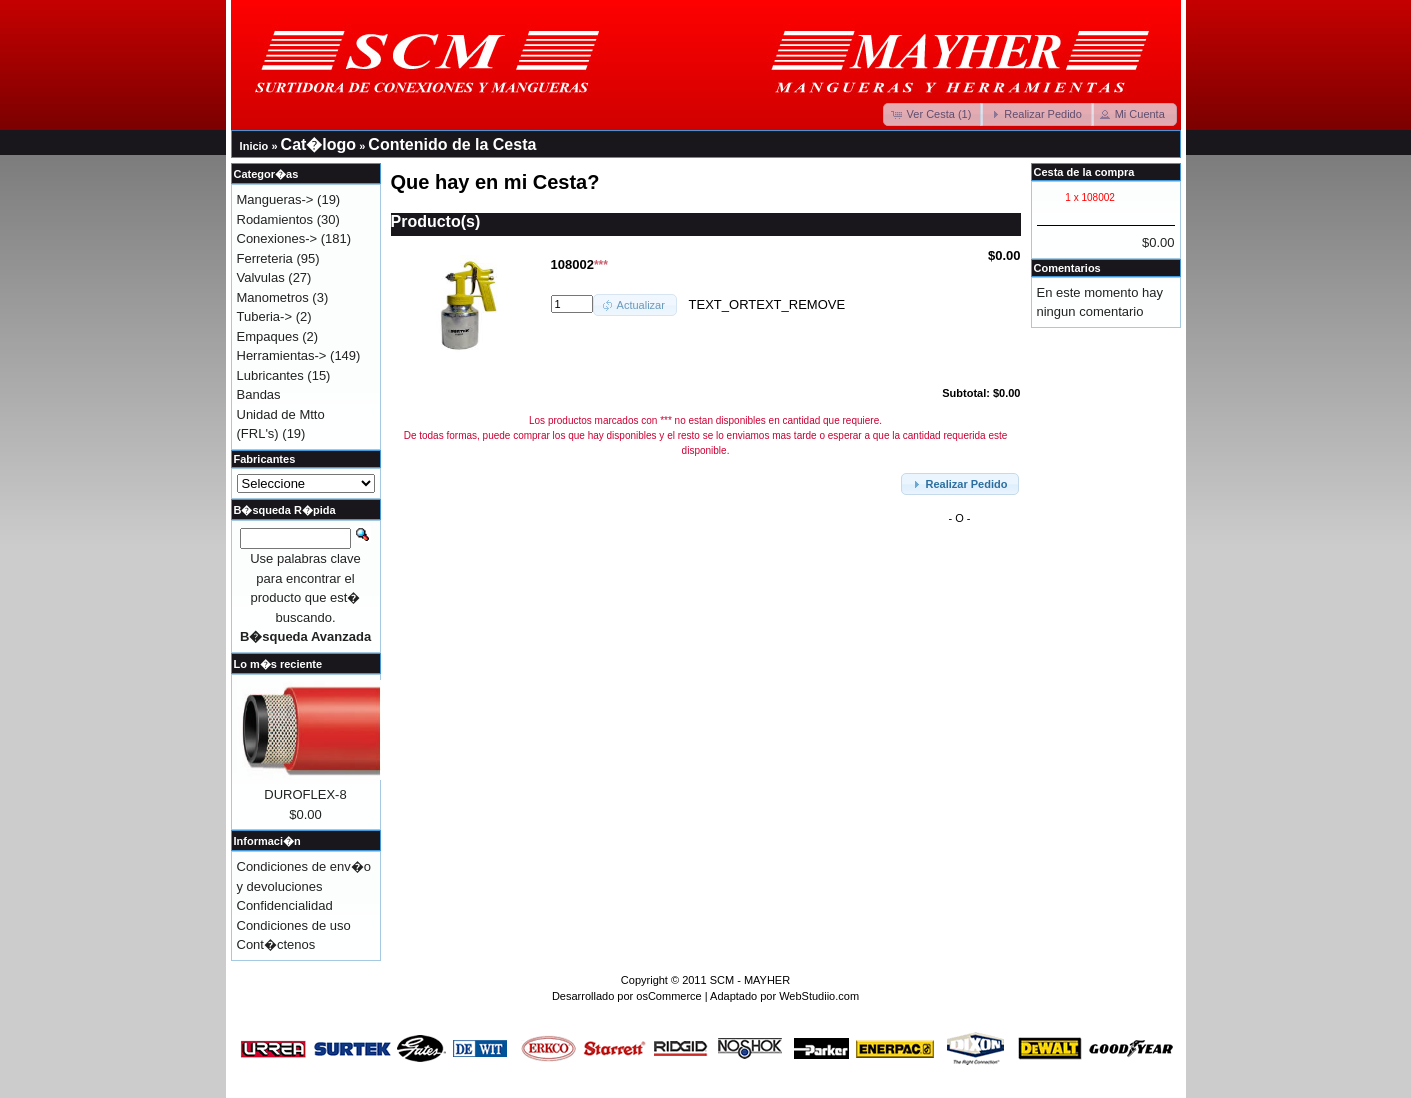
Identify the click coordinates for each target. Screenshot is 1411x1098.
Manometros (273, 297)
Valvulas (261, 277)
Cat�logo (319, 144)
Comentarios (1067, 268)
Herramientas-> (282, 355)
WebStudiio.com (819, 996)
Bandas (259, 394)
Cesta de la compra (1084, 172)
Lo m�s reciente (278, 664)
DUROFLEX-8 (305, 794)
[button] (933, 114)
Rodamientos (275, 219)
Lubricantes (270, 375)
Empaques (268, 336)
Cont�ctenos (276, 944)
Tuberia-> (265, 316)
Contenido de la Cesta (452, 144)
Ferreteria (265, 258)
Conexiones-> (277, 238)
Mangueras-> (275, 199)
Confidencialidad (285, 905)
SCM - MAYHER (750, 980)
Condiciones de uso (294, 925)
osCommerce (668, 996)
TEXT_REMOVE (796, 303)
